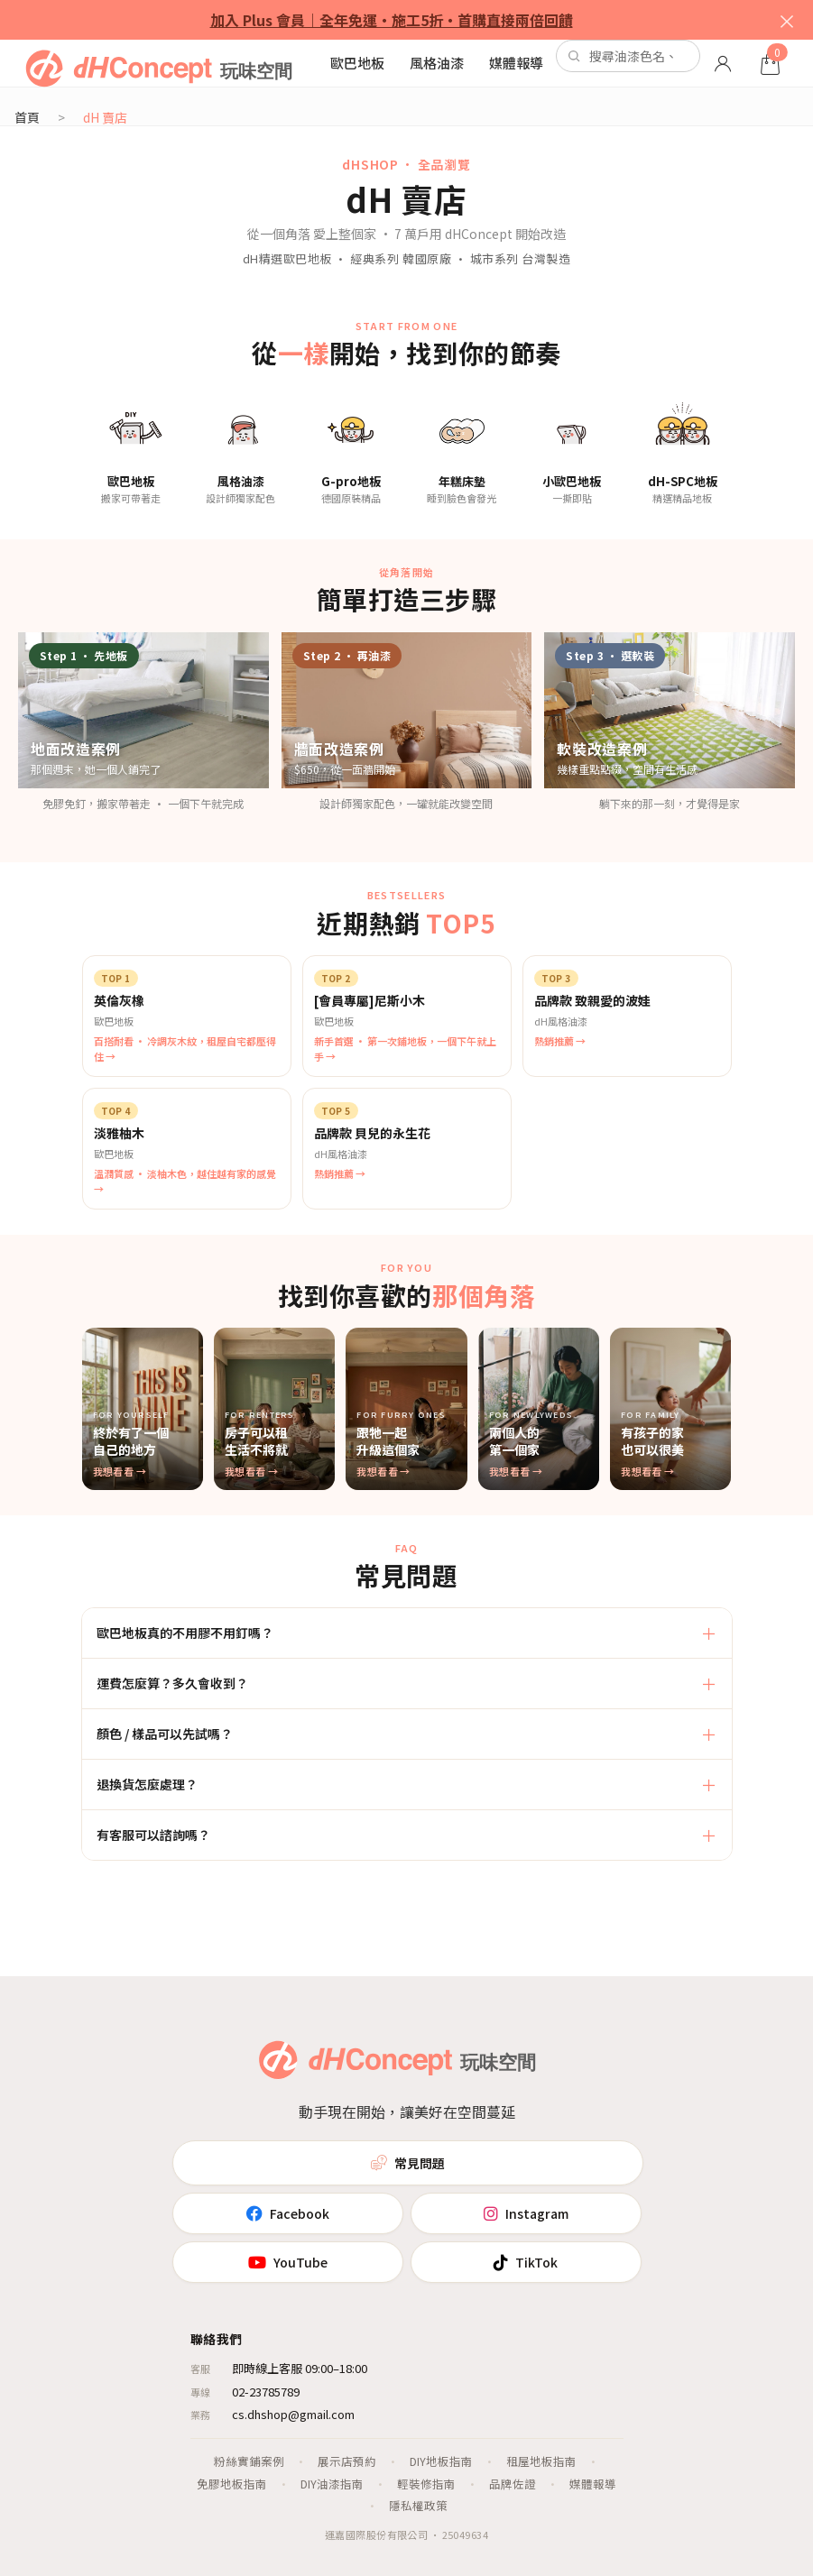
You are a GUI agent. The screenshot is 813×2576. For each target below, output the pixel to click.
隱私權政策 (418, 2506)
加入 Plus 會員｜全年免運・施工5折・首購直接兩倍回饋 (391, 20)
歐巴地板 (357, 62)
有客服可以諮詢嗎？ (153, 1835)
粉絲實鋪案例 (249, 2461)
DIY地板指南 (441, 2461)
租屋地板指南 (541, 2461)
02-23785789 (266, 2391)
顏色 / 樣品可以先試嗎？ (165, 1734)
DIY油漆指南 (332, 2484)
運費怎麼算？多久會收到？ (172, 1683)
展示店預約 (347, 2461)
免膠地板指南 (232, 2484)
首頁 (27, 117)
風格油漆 (437, 62)
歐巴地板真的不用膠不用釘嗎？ (185, 1633)
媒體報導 (516, 62)
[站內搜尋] (628, 56)
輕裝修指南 (426, 2484)
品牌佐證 (512, 2484)
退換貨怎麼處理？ (147, 1784)
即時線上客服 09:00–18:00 (299, 2368)
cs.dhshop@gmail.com (293, 2414)
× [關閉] (787, 20)
